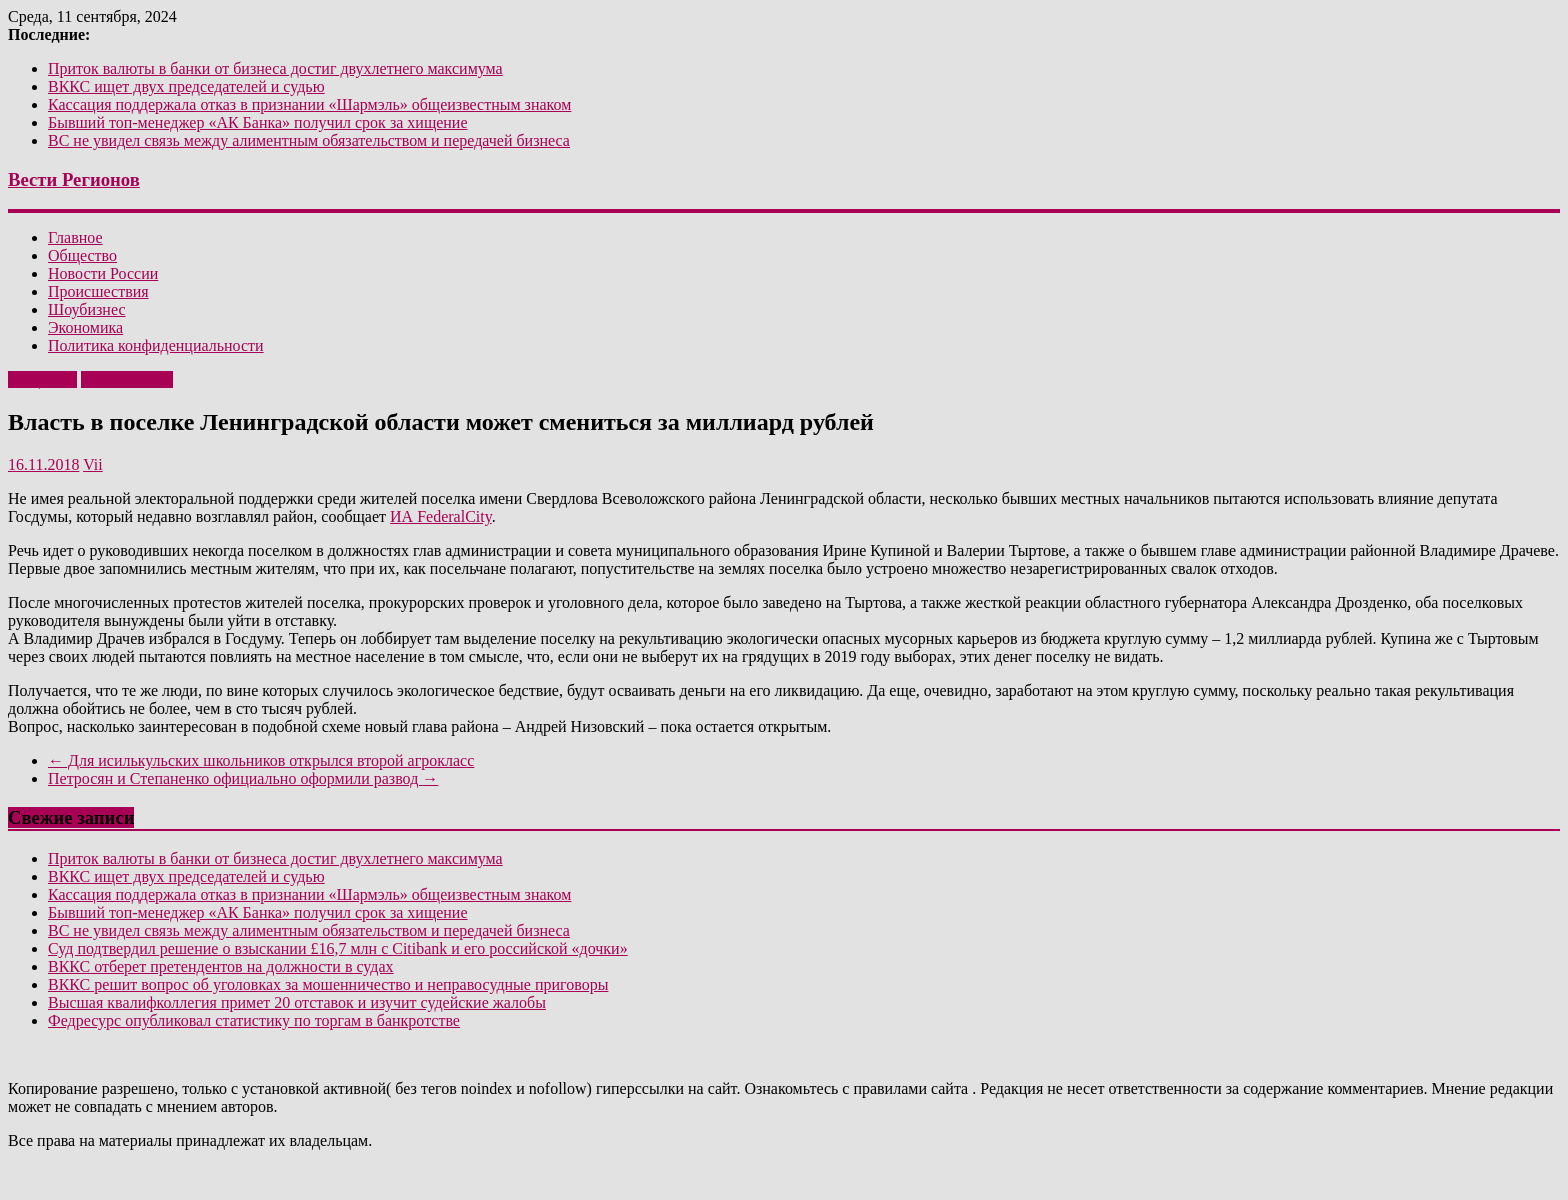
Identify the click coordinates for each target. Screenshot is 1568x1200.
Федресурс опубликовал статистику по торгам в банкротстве (254, 1020)
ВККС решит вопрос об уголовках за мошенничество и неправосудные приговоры (328, 984)
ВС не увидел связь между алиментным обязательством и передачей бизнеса (309, 140)
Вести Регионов (74, 179)
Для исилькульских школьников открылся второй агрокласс (261, 760)
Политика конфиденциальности (156, 345)
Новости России (103, 273)
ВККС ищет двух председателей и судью (186, 86)
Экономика (85, 327)
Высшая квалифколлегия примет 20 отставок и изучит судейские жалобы (297, 1002)
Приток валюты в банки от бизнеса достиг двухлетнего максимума (275, 68)
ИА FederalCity (441, 516)
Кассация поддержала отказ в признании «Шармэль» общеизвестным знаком (309, 104)
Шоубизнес (87, 309)
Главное (75, 237)
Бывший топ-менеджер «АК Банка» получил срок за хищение (258, 122)
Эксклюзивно (127, 379)
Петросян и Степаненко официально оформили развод (243, 778)
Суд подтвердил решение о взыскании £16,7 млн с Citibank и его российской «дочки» (338, 948)
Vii (92, 464)
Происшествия (98, 291)
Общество (82, 255)
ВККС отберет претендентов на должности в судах (221, 966)
